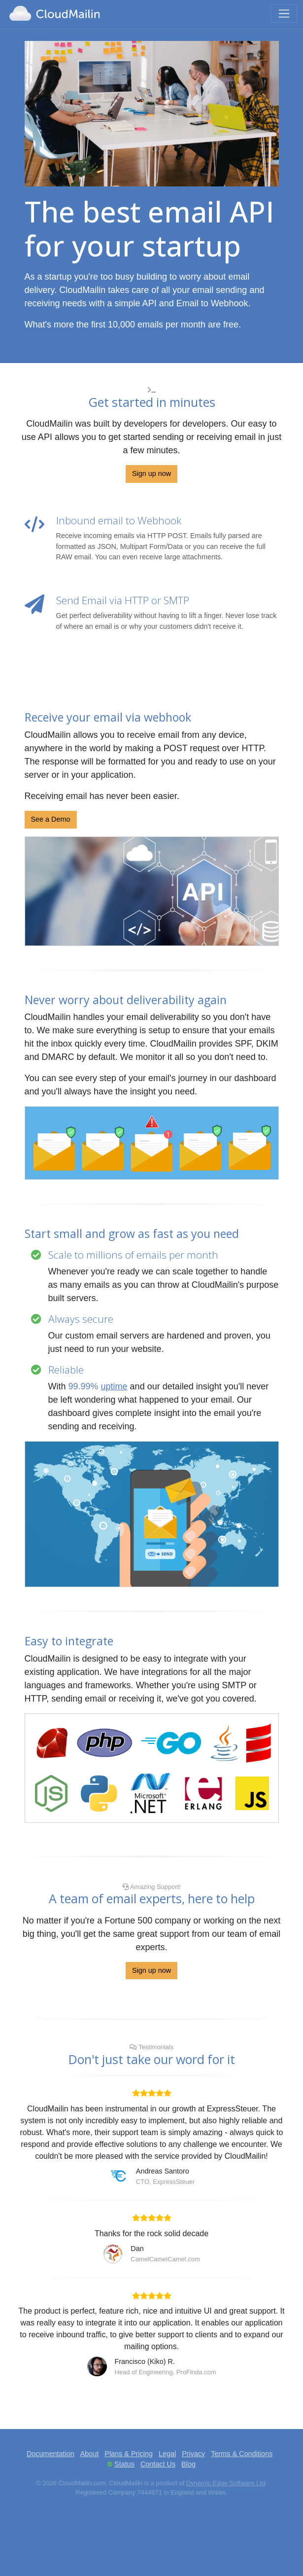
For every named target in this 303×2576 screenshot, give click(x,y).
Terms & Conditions (241, 2454)
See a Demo (50, 819)
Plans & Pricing (128, 2454)
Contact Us (157, 2464)
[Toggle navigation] (284, 13)
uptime (114, 1386)
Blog (188, 2464)
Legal (167, 2454)
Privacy (193, 2454)
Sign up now (151, 473)
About (89, 2454)
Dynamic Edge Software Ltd (226, 2483)
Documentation (50, 2454)
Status (124, 2464)
